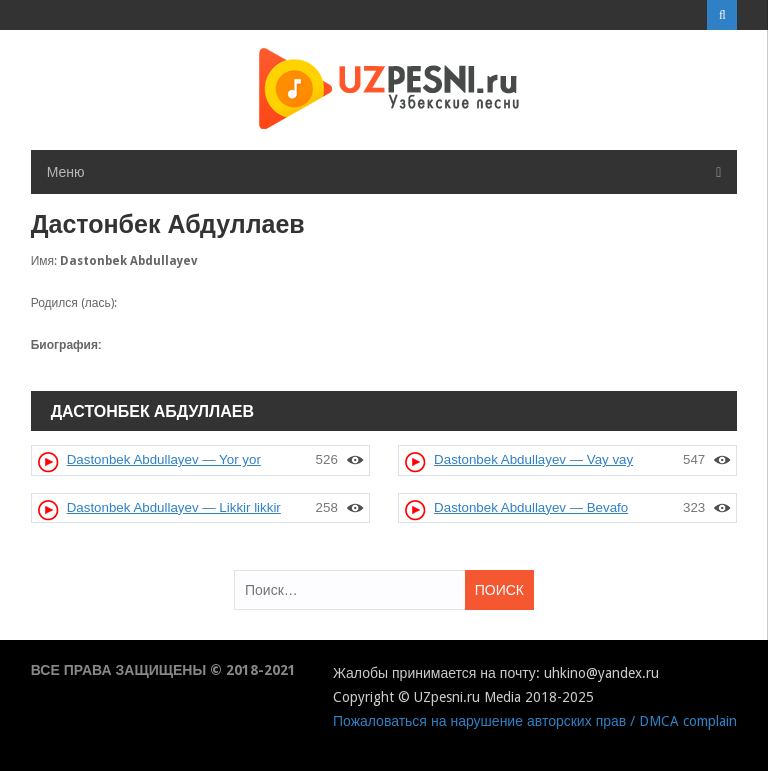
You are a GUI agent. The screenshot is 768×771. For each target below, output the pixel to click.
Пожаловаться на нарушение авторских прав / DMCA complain (535, 721)
